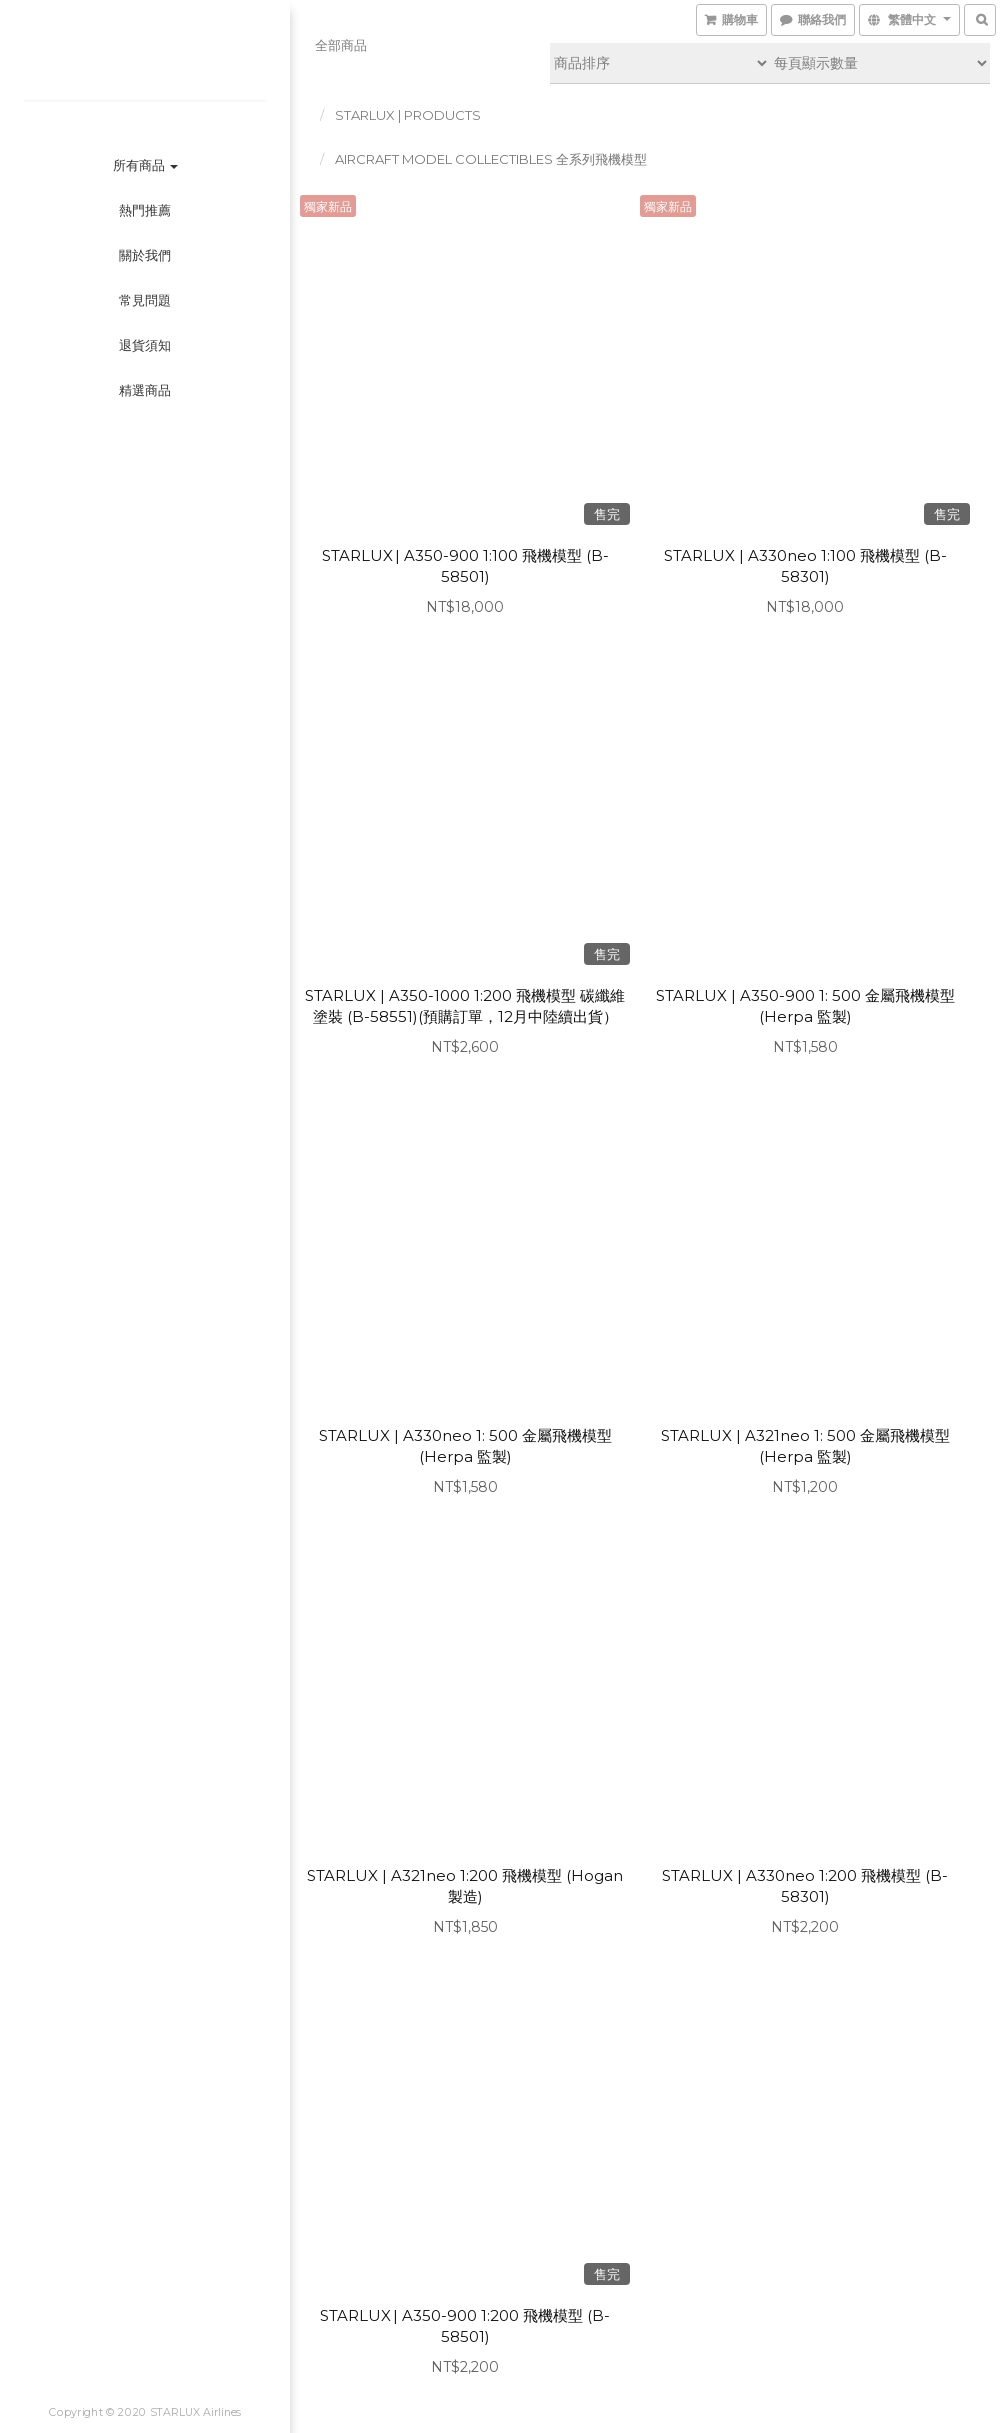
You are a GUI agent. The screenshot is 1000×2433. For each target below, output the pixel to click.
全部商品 (341, 45)
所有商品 (145, 165)
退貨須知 (145, 345)
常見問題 (145, 300)
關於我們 (145, 255)
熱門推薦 (145, 210)
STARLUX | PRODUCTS (408, 115)
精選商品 (145, 390)
